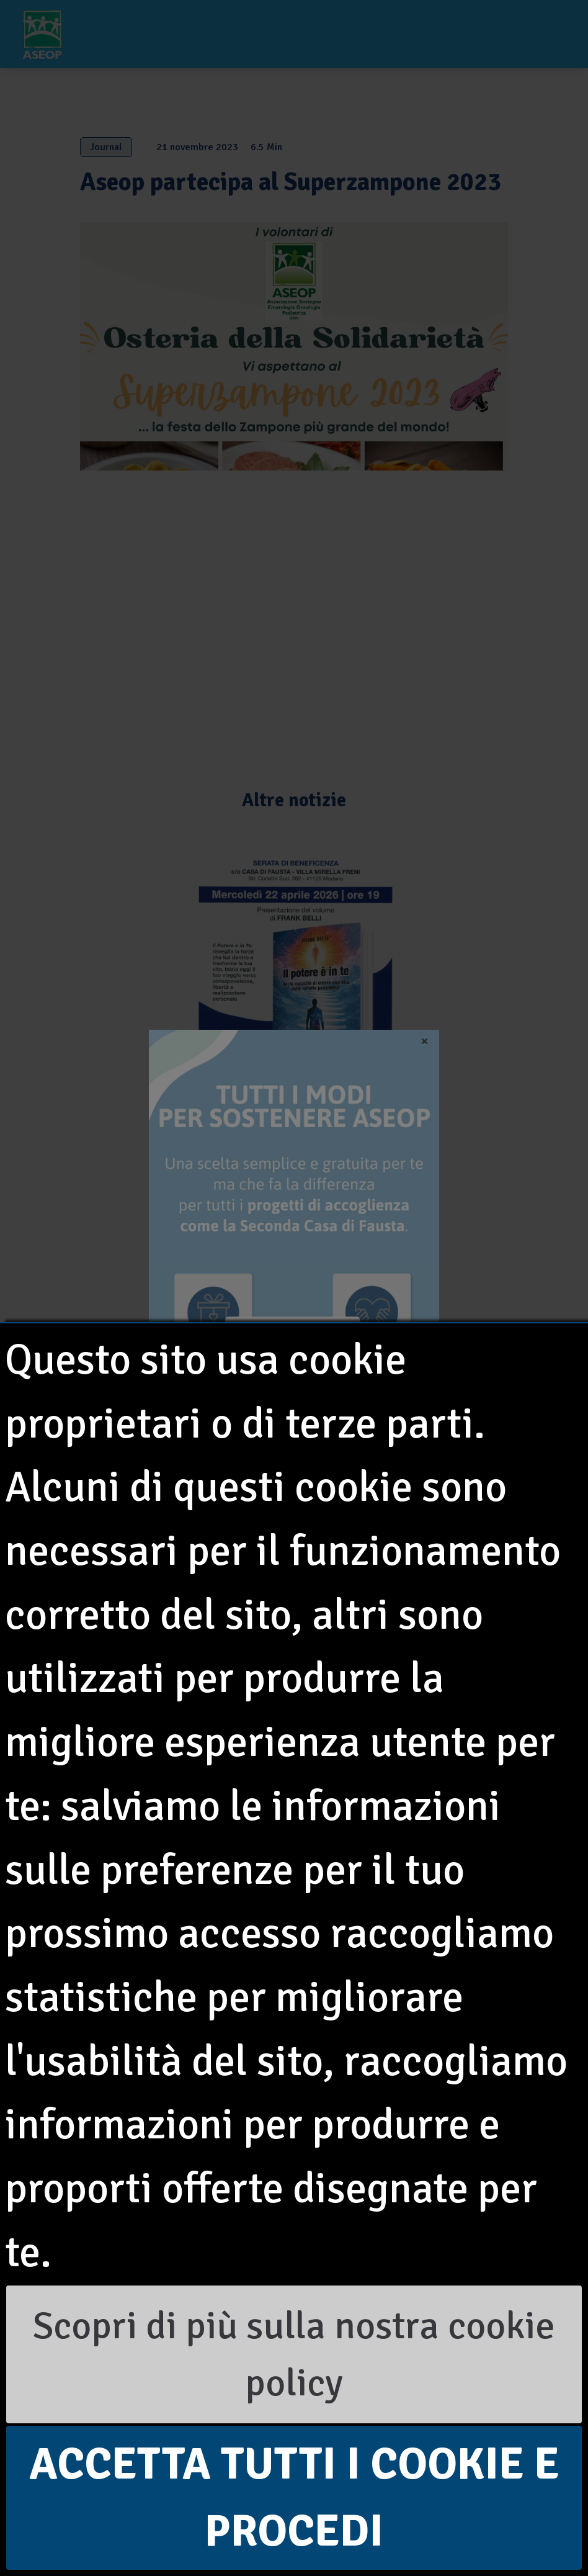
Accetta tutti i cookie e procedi (294, 2497)
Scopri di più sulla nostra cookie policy (294, 2354)
